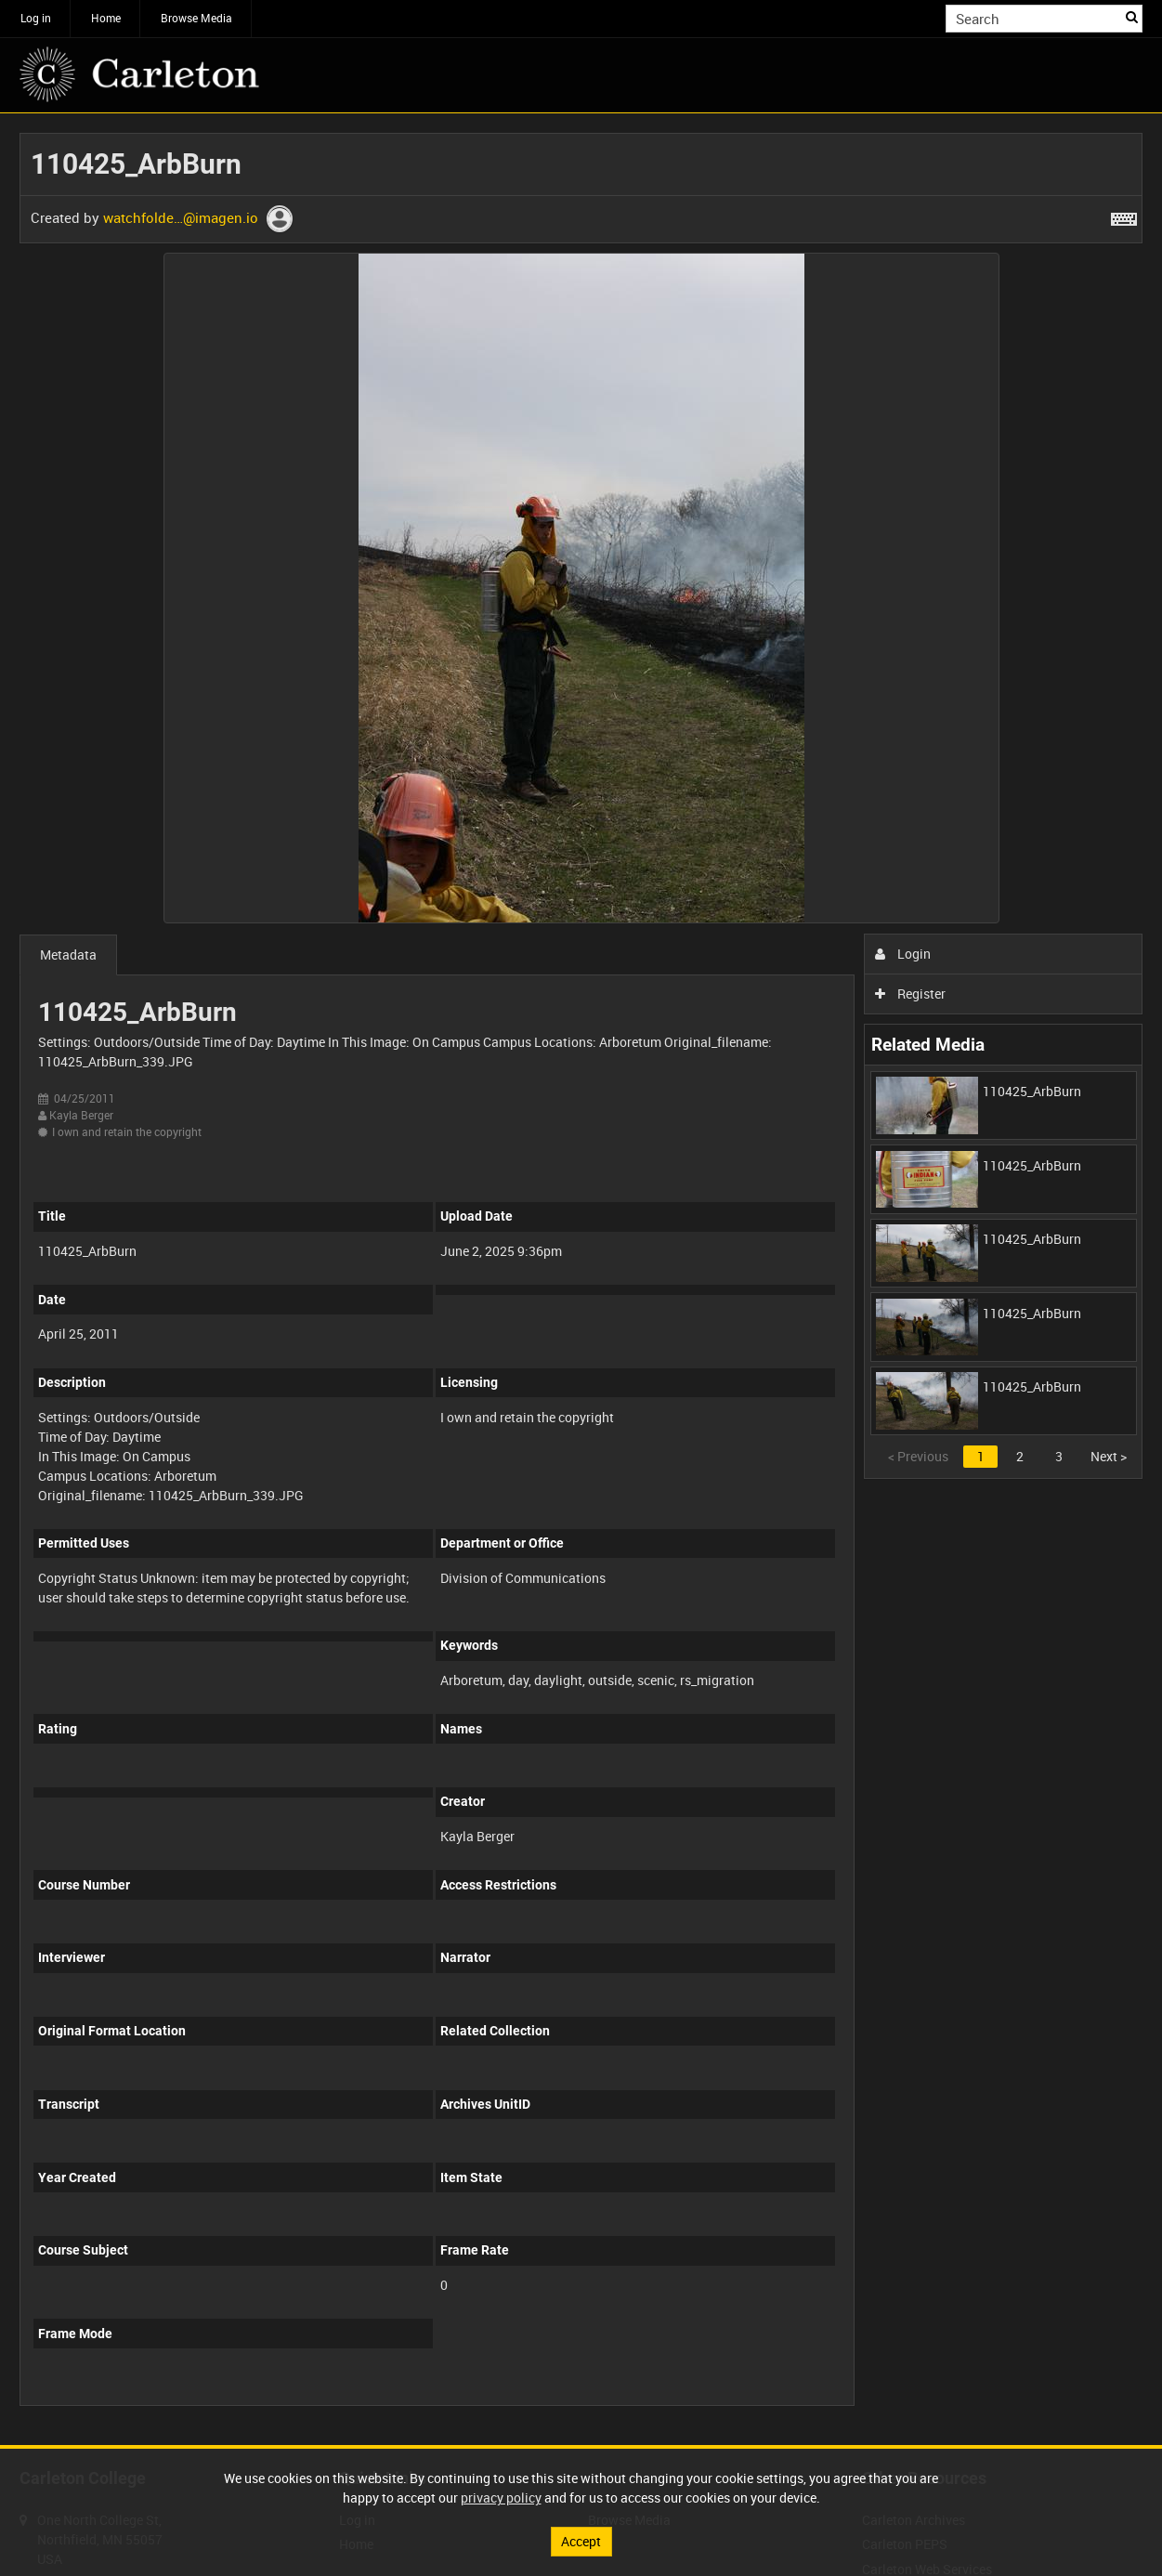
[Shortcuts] (1124, 215)
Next (1108, 1456)
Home (106, 17)
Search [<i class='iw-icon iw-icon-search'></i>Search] (1132, 16)
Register (911, 993)
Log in (35, 17)
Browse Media (196, 17)
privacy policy (501, 2497)
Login (903, 953)
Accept (581, 2541)
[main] (581, 1279)
